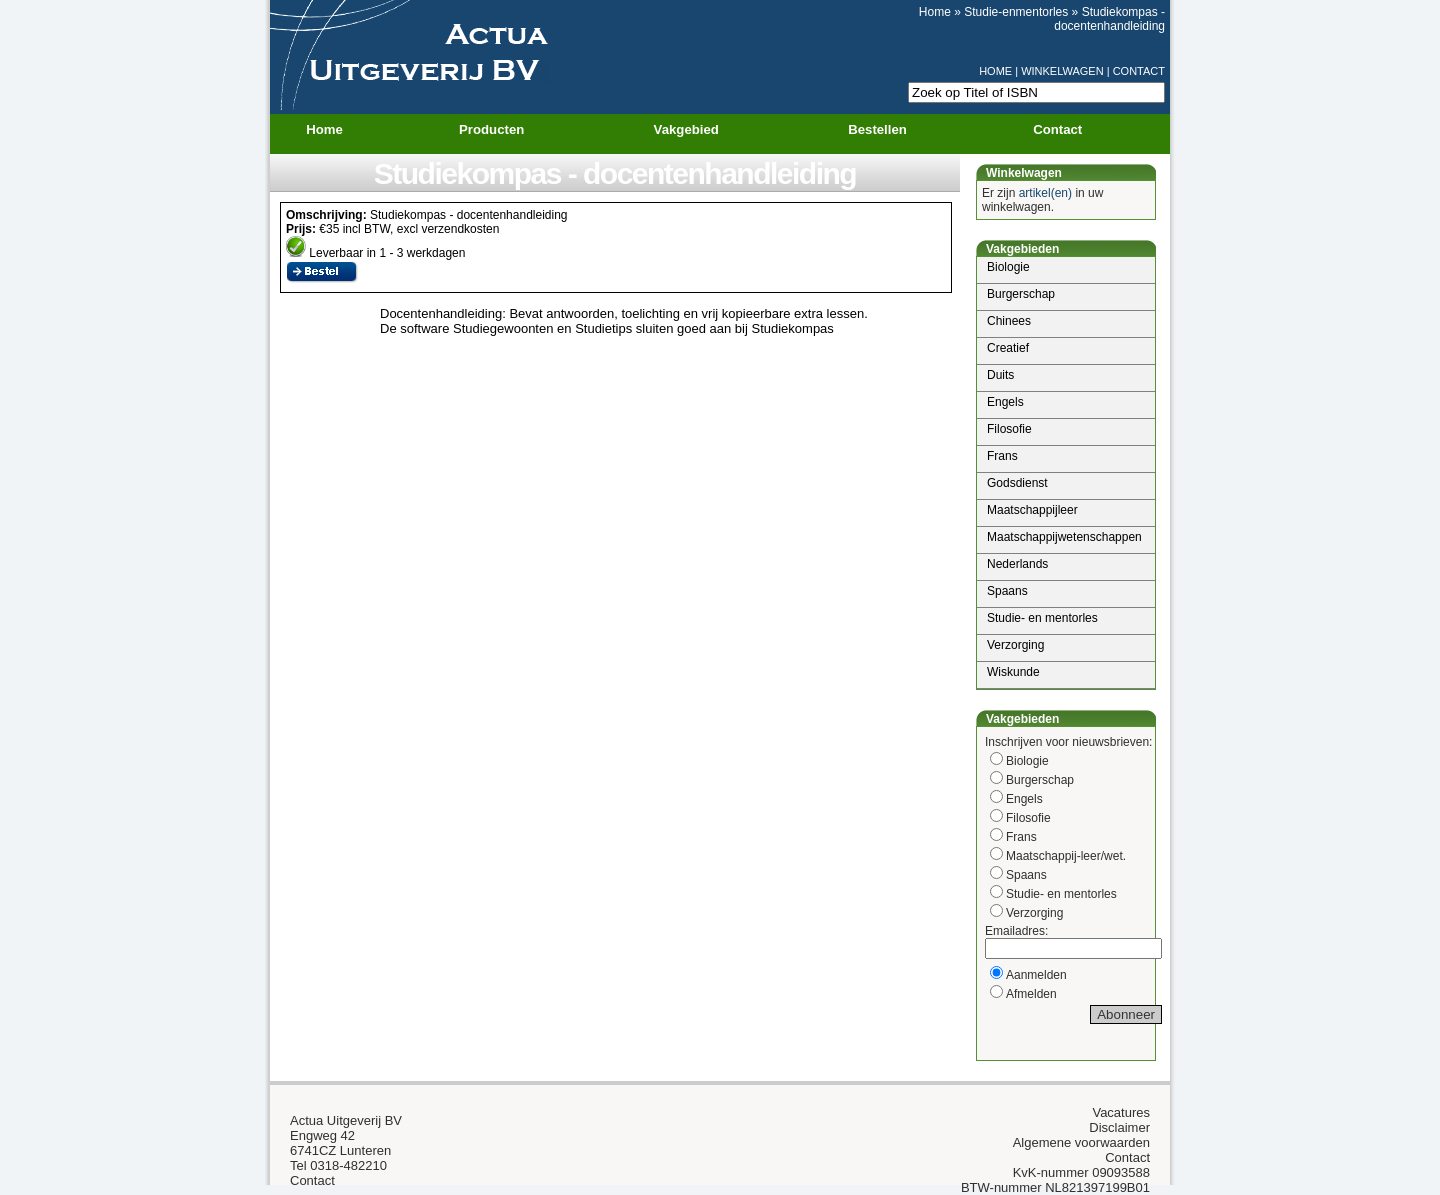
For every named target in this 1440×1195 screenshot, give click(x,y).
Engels (1005, 402)
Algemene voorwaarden (1081, 1142)
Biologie (1008, 267)
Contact (1057, 129)
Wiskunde (1013, 672)
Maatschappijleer (1032, 510)
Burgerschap (1021, 294)
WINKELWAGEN (1062, 71)
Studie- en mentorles (1042, 618)
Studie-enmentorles (1016, 12)
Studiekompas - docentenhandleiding (1109, 19)
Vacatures (1121, 1112)
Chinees (1009, 321)
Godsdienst (1017, 483)
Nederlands (1017, 564)
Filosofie (1009, 429)
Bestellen (877, 129)
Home (935, 12)
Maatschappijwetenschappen (1064, 537)
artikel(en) (1045, 193)
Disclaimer (1119, 1127)
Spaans (1007, 591)
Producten (504, 130)
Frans (1002, 456)
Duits (1000, 375)
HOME (995, 71)
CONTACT (1139, 71)
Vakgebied (699, 130)
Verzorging (1015, 645)
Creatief (1008, 348)
